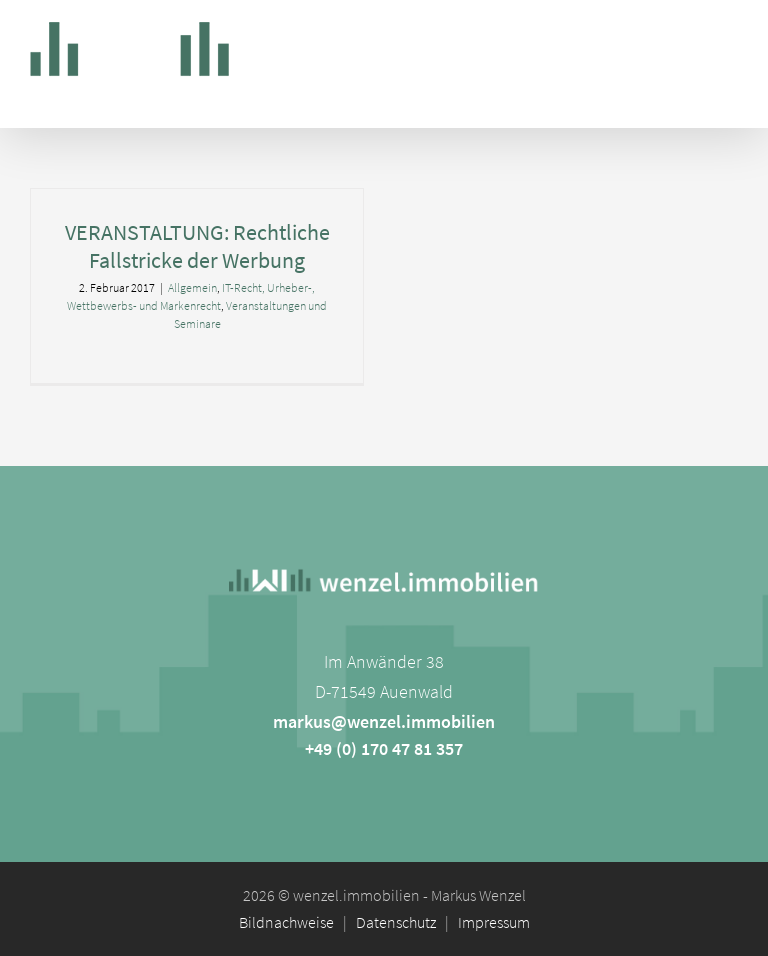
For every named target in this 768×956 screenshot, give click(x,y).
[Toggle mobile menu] (727, 39)
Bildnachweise (286, 922)
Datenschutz (396, 922)
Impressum (494, 922)
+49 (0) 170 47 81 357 (384, 748)
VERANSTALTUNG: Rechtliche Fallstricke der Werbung (197, 246)
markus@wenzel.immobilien (384, 721)
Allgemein (192, 287)
